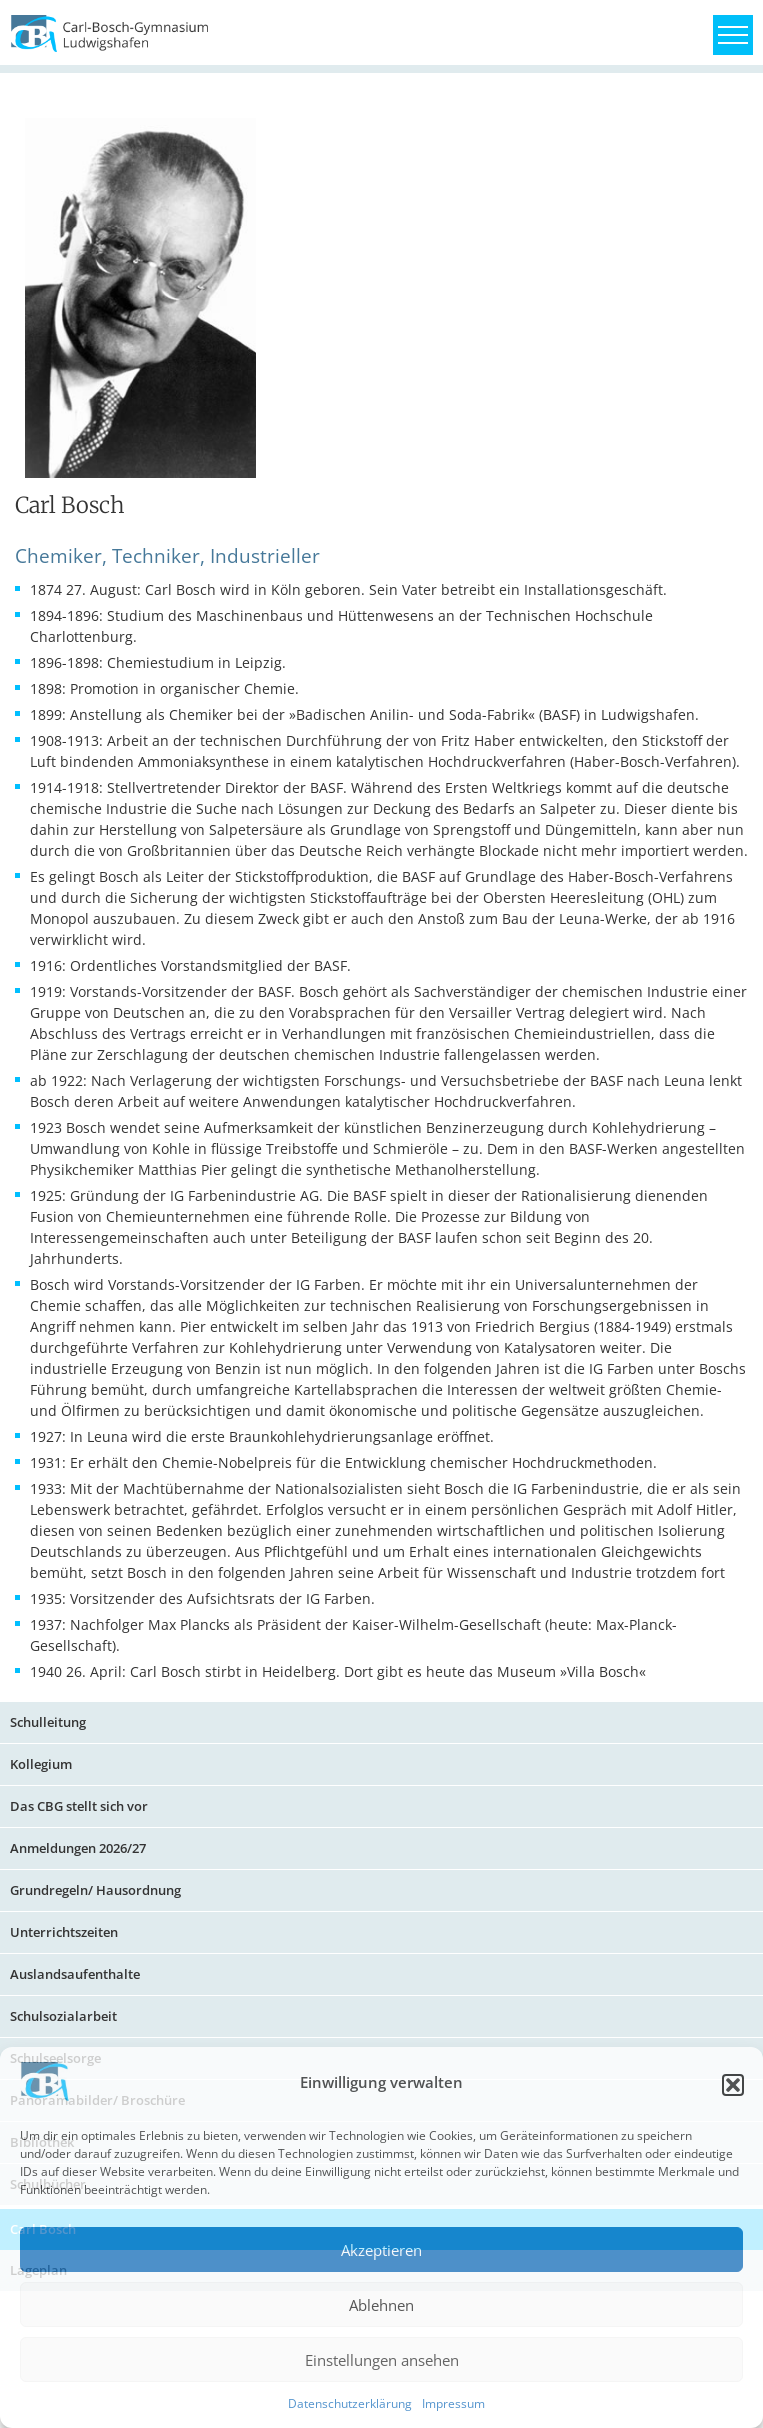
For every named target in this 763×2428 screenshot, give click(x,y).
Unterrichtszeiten (64, 1932)
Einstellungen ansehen (382, 2360)
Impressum (453, 2403)
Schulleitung (48, 1722)
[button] (733, 2085)
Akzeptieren (381, 2250)
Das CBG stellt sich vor (79, 1806)
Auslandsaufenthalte (75, 1974)
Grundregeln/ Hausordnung (95, 1890)
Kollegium (41, 1764)
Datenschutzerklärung (350, 2403)
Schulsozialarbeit (63, 2016)
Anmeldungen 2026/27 (78, 1848)
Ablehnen (381, 2305)
